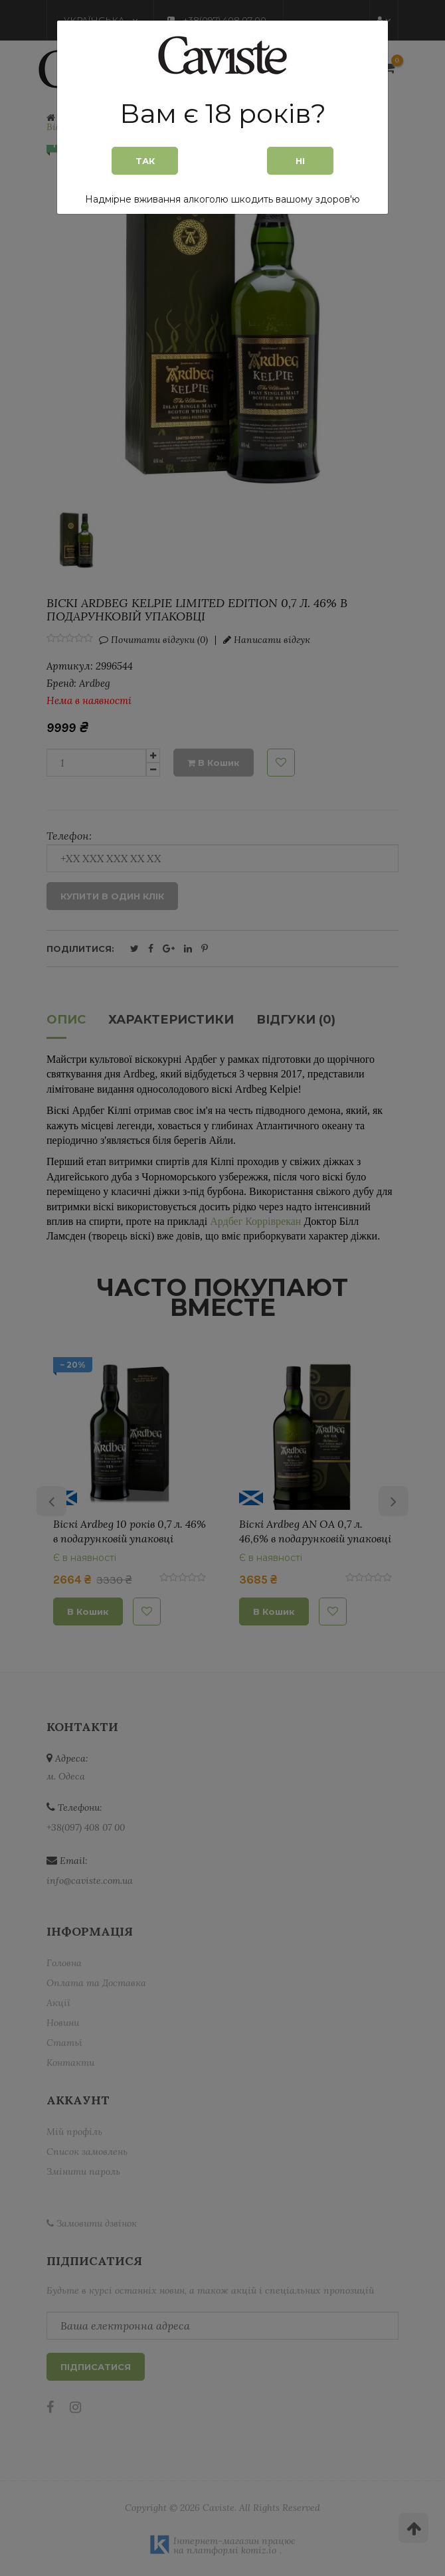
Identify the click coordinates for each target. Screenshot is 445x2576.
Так (145, 160)
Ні (300, 160)
